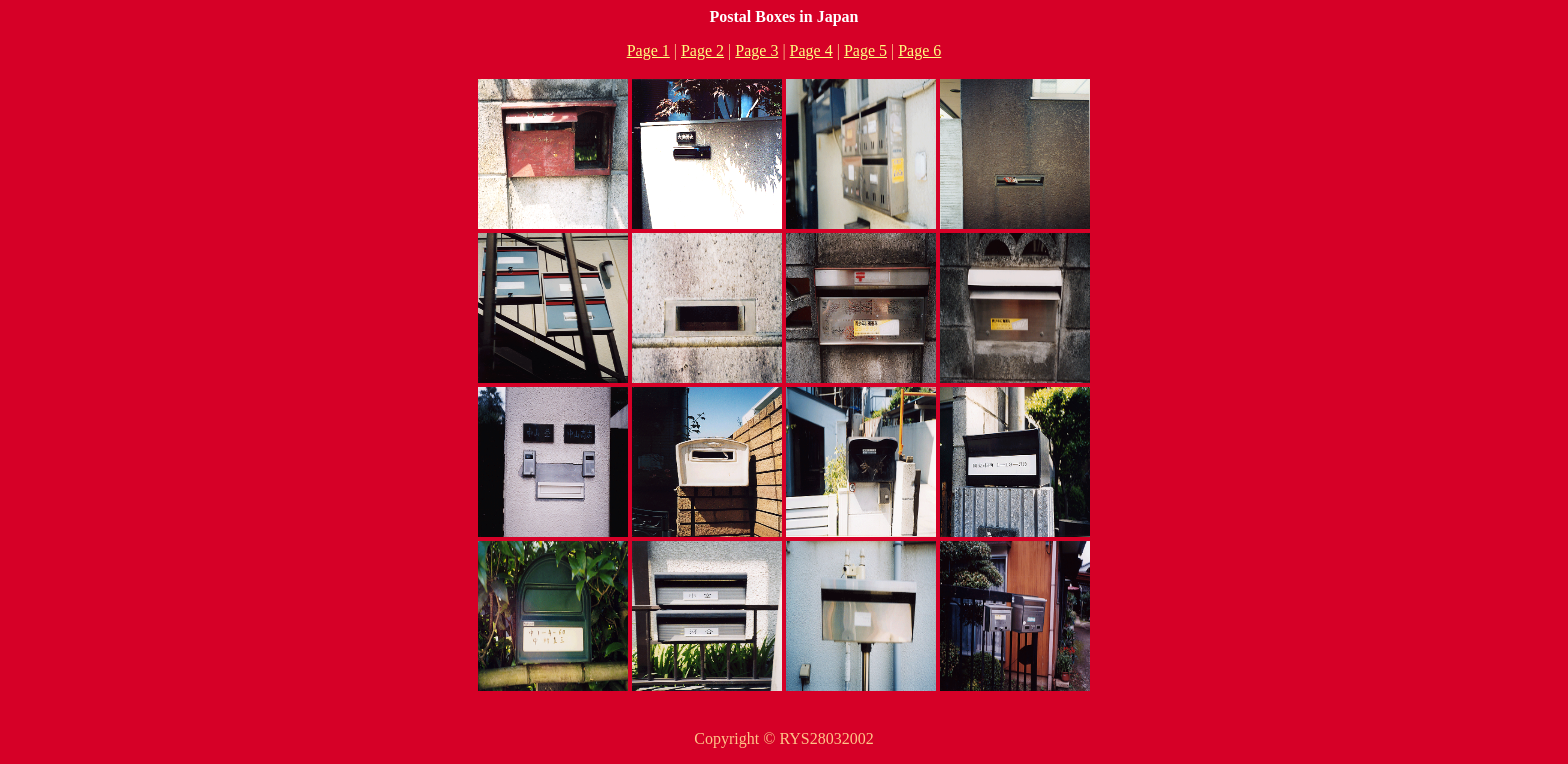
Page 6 (919, 50)
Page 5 (865, 50)
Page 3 (756, 50)
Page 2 (702, 50)
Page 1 (648, 50)
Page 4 (811, 50)
